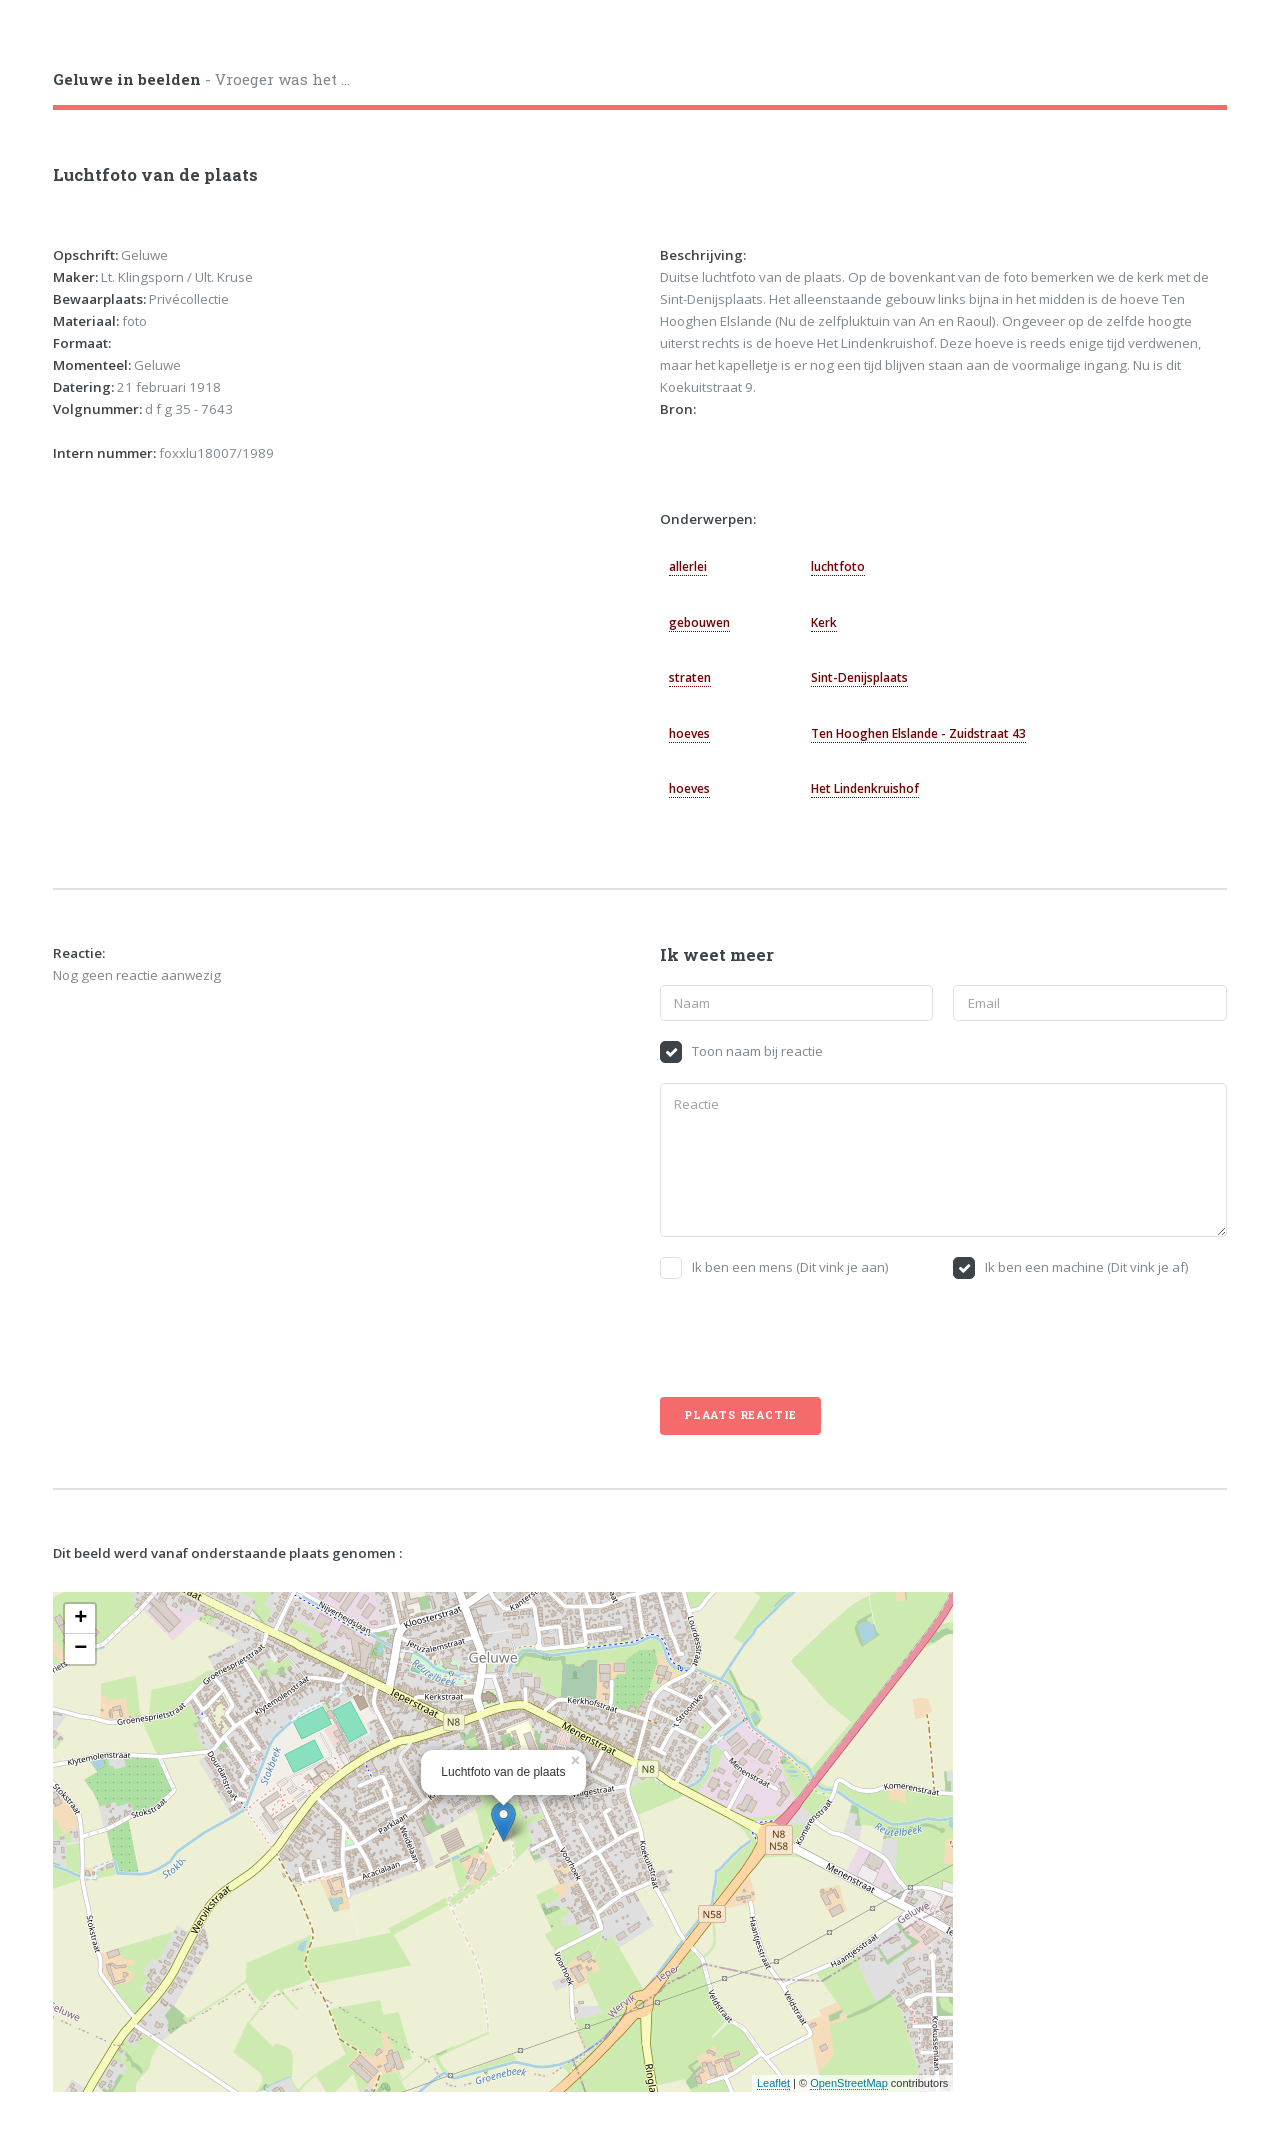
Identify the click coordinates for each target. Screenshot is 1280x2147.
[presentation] (812, 1338)
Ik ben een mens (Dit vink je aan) (790, 1267)
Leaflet (773, 2083)
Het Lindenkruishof (865, 788)
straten (690, 677)
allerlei (688, 566)
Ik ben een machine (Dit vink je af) (1087, 1267)
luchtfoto (838, 566)
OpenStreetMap (849, 2083)
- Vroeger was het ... (201, 79)
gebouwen (699, 622)
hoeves (689, 733)
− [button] (80, 1649)
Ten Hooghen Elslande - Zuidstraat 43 (918, 733)
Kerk (824, 622)
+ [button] (80, 1619)
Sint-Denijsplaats (859, 677)
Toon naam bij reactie (757, 1051)
